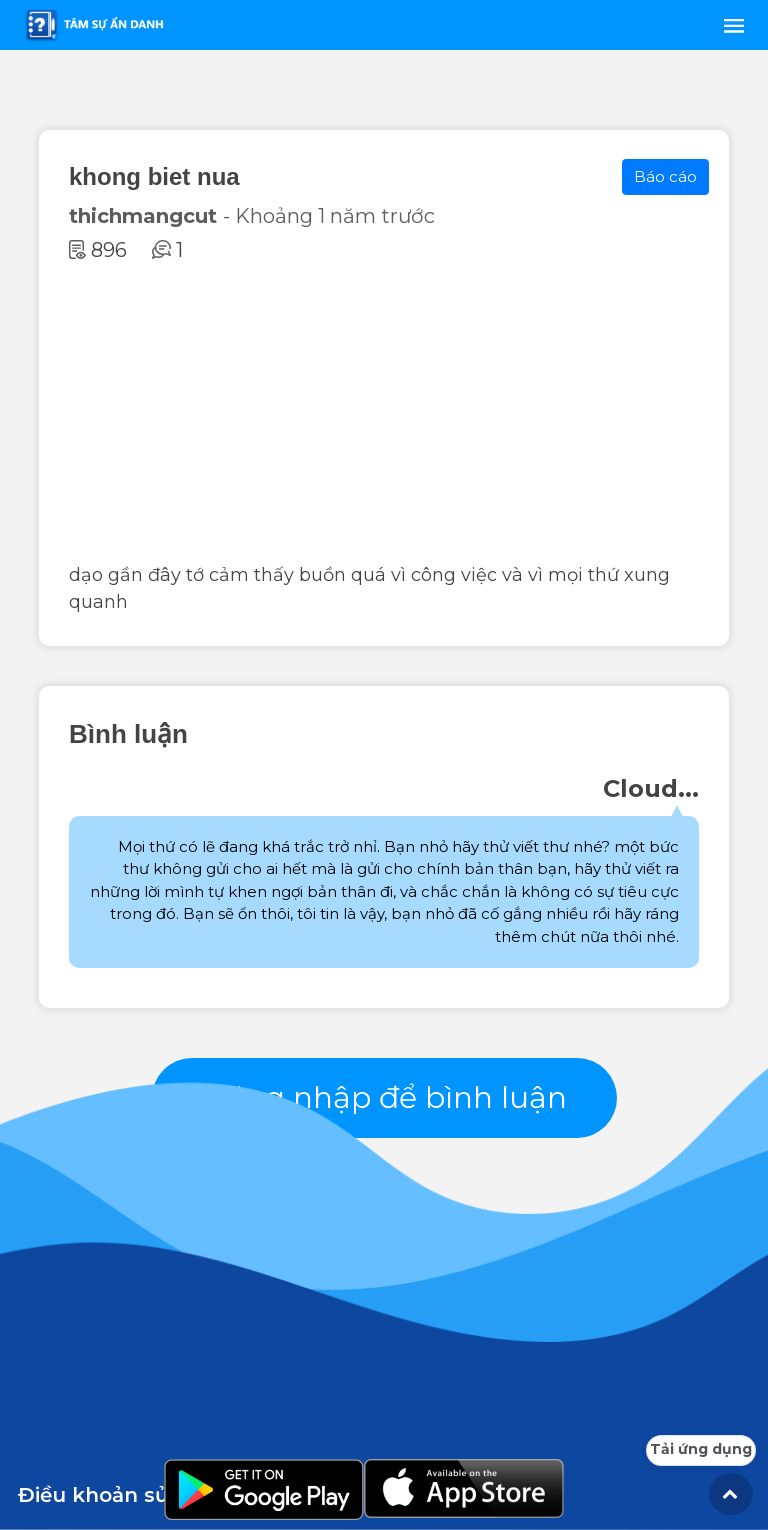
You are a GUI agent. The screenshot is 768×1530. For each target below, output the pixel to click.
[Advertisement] (384, 412)
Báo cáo (665, 176)
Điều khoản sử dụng (124, 1495)
